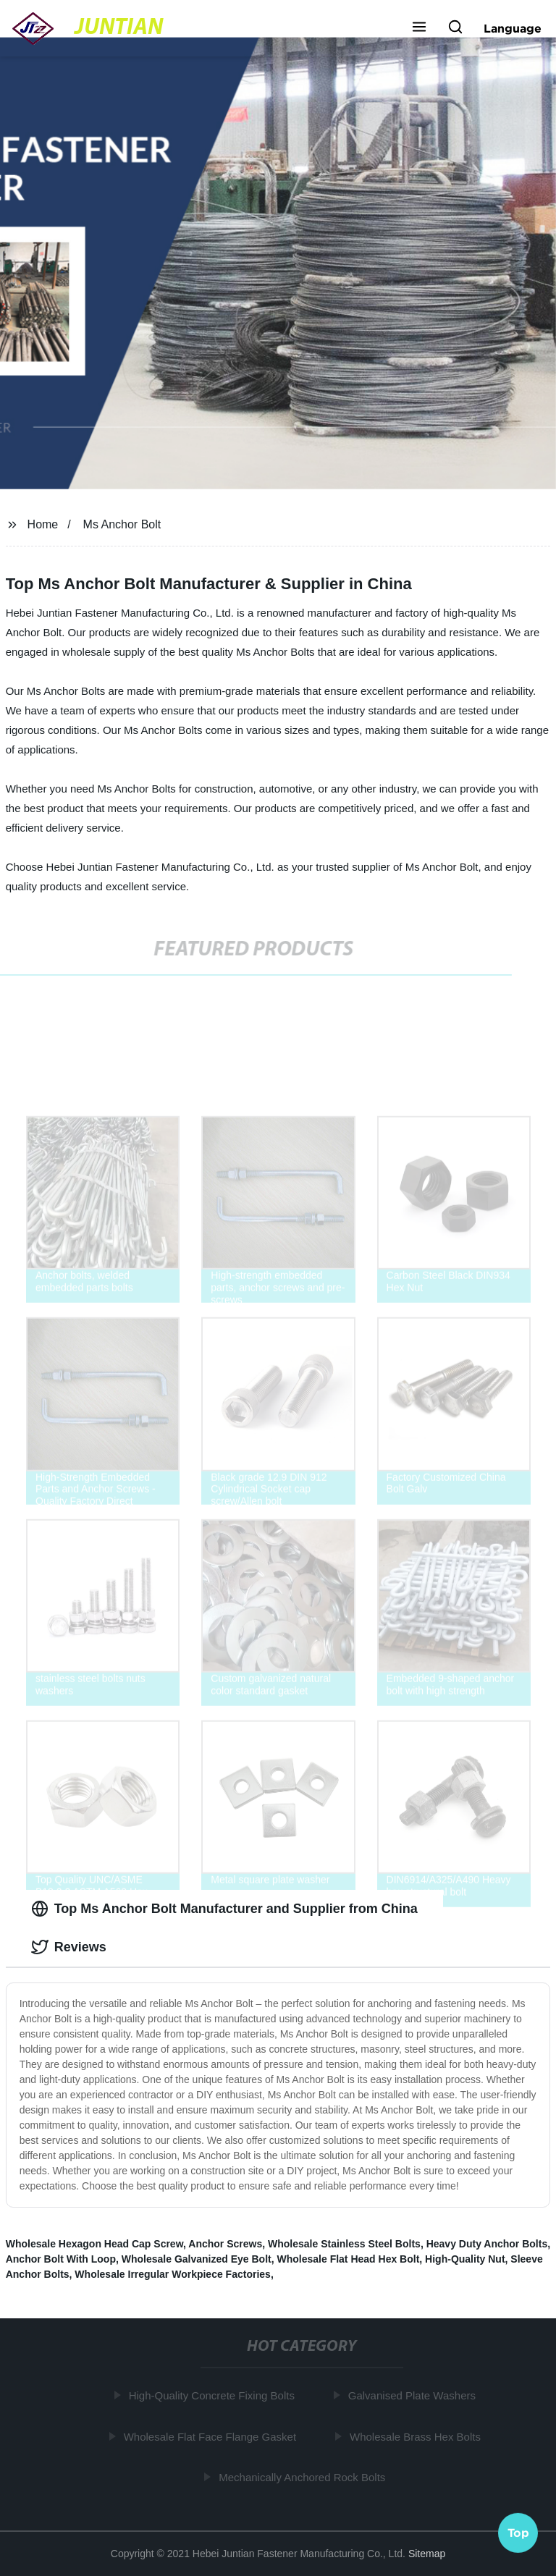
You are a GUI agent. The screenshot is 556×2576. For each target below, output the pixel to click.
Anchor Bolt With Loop (61, 2259)
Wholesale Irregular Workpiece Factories (173, 2274)
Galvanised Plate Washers (414, 2395)
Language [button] (513, 28)
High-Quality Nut (465, 2259)
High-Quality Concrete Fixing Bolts (214, 2395)
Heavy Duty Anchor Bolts (487, 2244)
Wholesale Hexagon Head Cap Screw (94, 2244)
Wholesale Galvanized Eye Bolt (196, 2259)
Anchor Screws (225, 2244)
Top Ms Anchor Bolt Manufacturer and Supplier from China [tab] (224, 1908)
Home (43, 524)
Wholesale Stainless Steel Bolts (344, 2244)
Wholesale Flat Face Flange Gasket (212, 2436)
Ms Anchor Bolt (122, 524)
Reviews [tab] (68, 1947)
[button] (419, 28)
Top (518, 2531)
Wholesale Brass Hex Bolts (417, 2436)
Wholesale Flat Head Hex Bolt (348, 2259)
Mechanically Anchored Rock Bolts (304, 2477)
